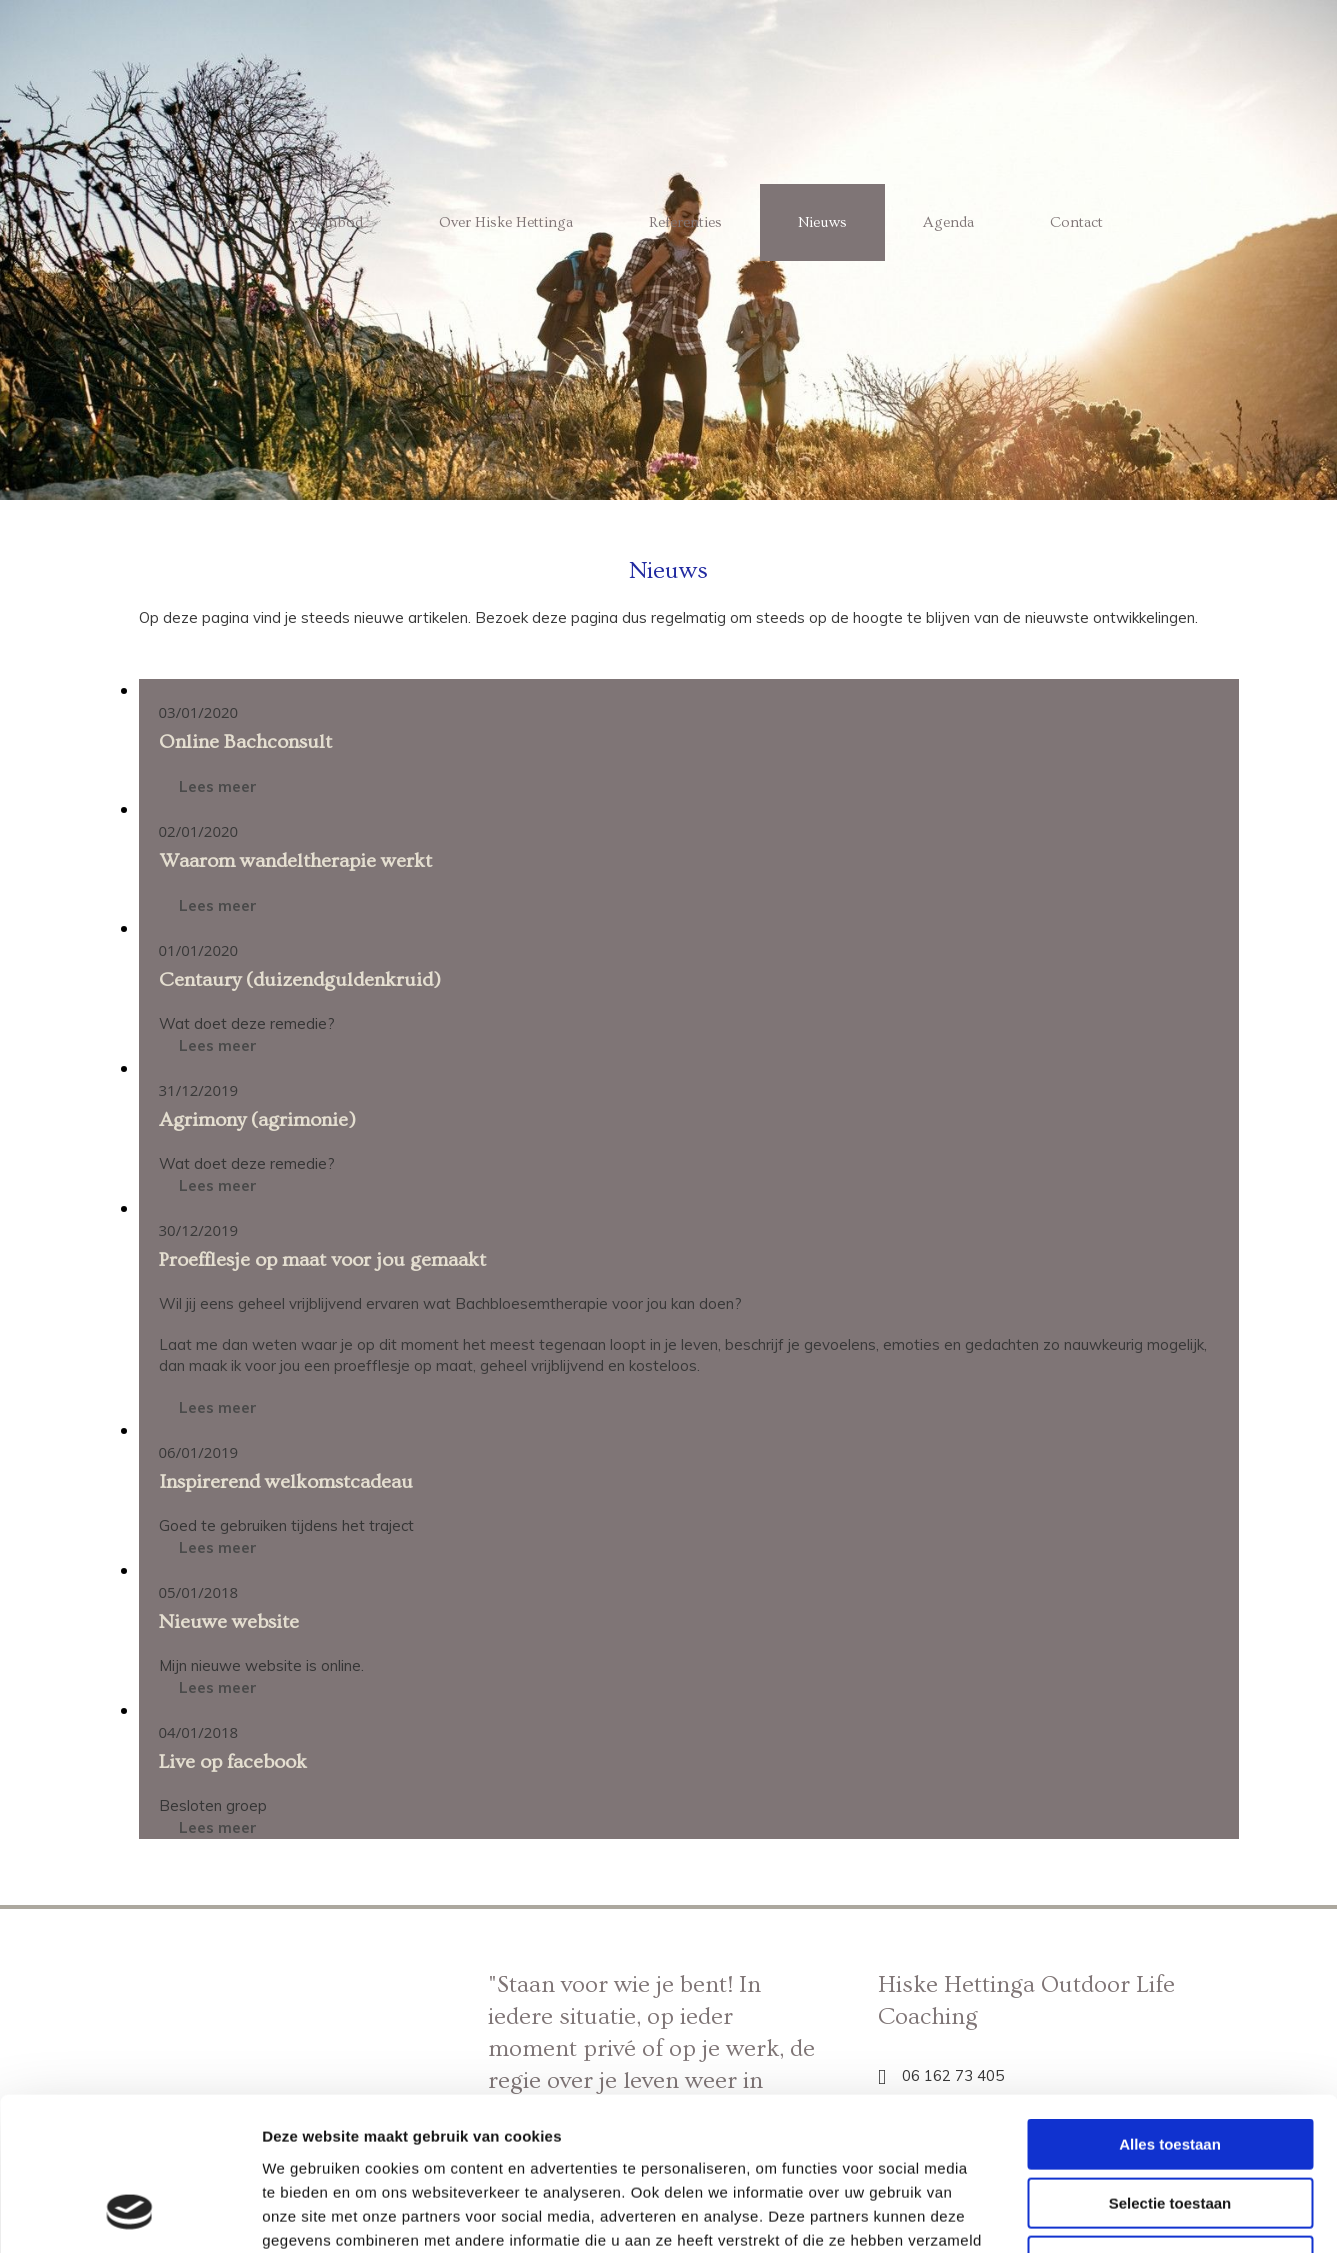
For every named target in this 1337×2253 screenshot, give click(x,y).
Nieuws (822, 222)
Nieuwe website (229, 1622)
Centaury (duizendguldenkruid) (300, 980)
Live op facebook (233, 1762)
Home (214, 222)
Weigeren (1169, 2125)
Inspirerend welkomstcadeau (286, 1482)
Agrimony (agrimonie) (257, 1120)
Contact (1076, 222)
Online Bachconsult (245, 742)
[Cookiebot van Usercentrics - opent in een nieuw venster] (129, 2214)
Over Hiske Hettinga (506, 222)
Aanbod (336, 222)
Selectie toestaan (1170, 2067)
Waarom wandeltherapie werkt (295, 861)
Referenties (685, 222)
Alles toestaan (1170, 2008)
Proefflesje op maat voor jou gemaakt (322, 1260)
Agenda (948, 222)
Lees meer (218, 786)
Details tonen (1080, 2213)
